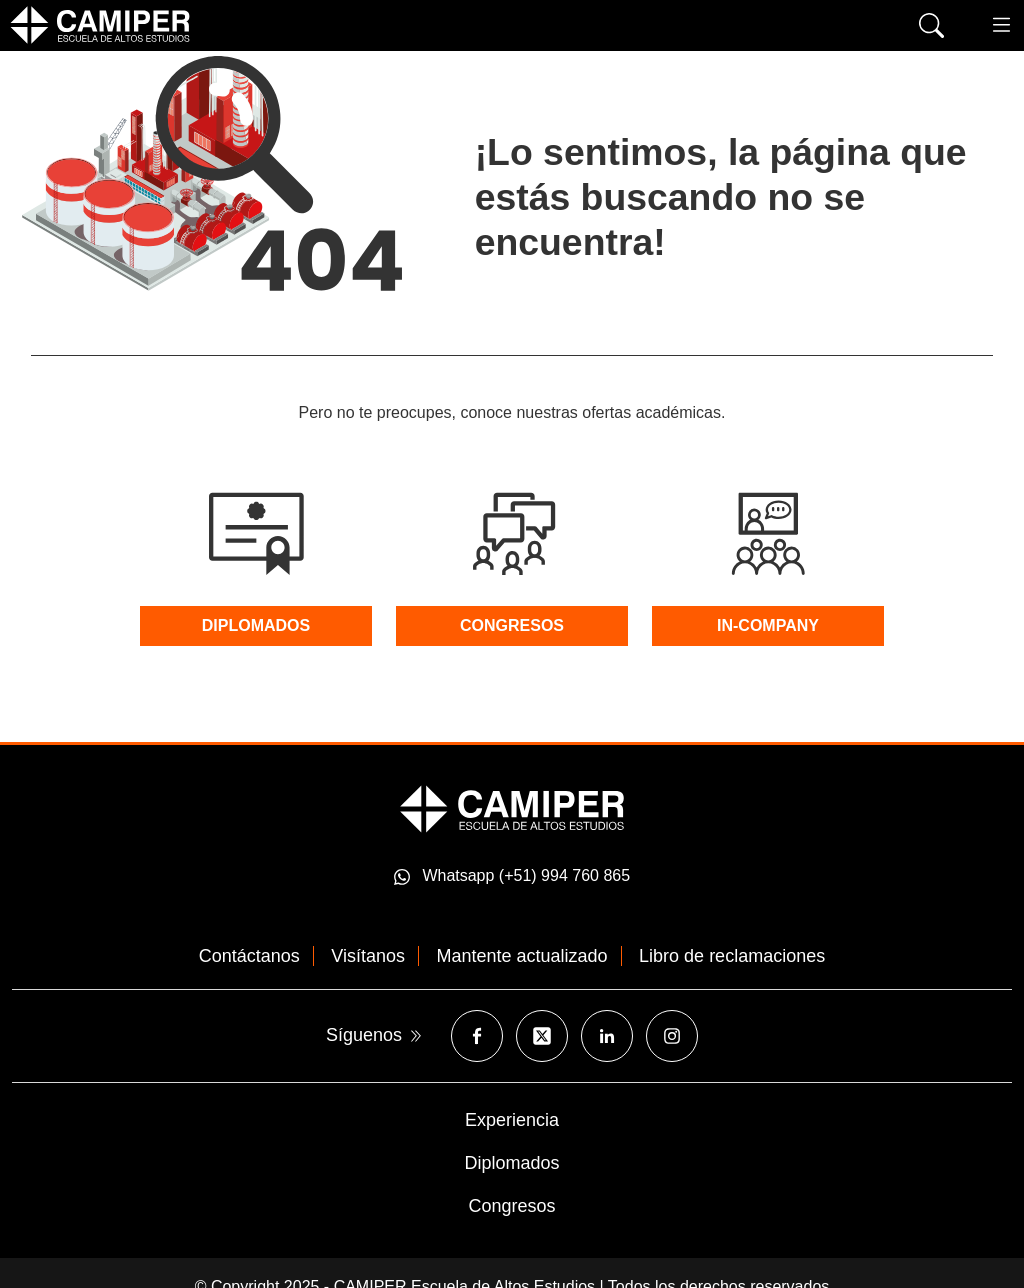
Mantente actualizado (522, 956)
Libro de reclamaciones (732, 956)
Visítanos (368, 956)
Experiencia (512, 1120)
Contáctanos (249, 956)
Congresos (511, 1206)
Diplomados (511, 1163)
